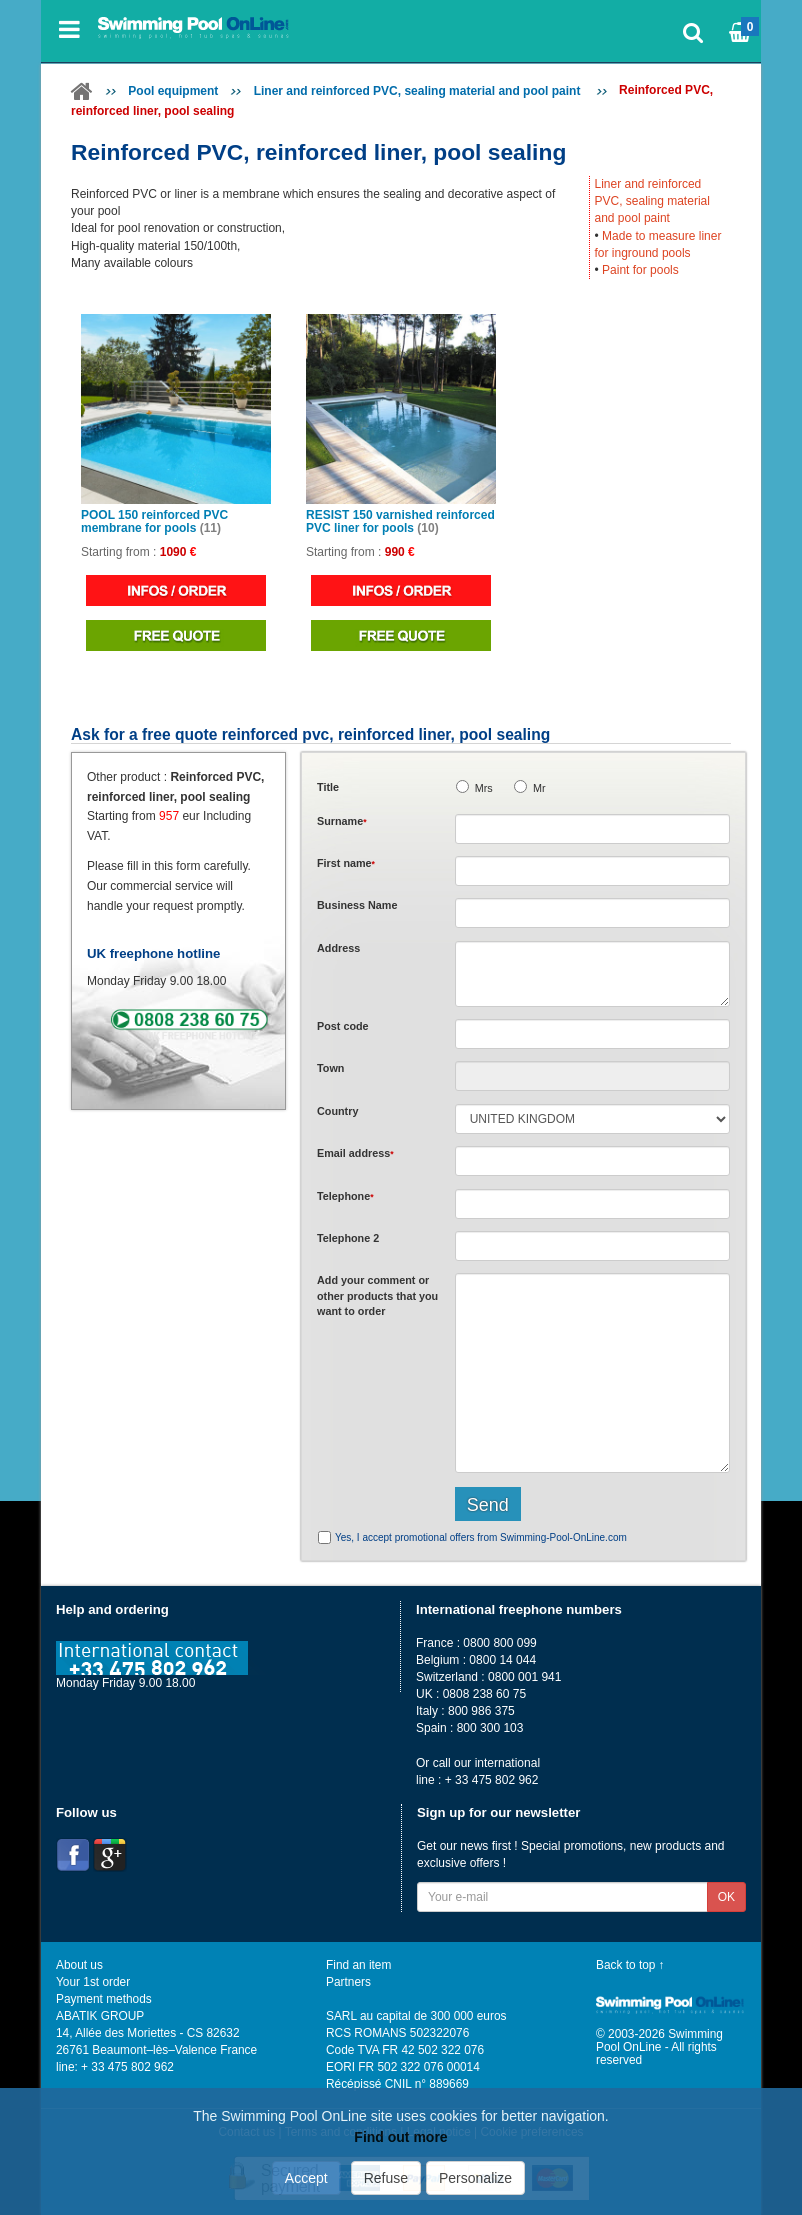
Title (328, 787)
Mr (539, 788)
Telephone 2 (348, 1238)
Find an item (358, 1965)
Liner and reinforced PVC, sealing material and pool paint (419, 91)
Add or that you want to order (377, 1295)
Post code (343, 1026)
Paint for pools (640, 270)
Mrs (484, 788)
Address (338, 948)
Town (330, 1068)
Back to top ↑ (630, 1965)
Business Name (357, 905)
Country (337, 1111)
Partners (348, 1982)
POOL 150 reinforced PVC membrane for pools (154, 522)
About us (79, 1965)
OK (726, 1897)
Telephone (345, 1196)
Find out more (400, 2137)
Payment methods (104, 1999)
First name (346, 863)
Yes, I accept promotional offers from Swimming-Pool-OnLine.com (481, 1537)
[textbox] (592, 1034)
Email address (355, 1153)
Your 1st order (93, 1982)
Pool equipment (173, 91)
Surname (342, 821)
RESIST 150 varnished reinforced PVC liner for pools (400, 522)
